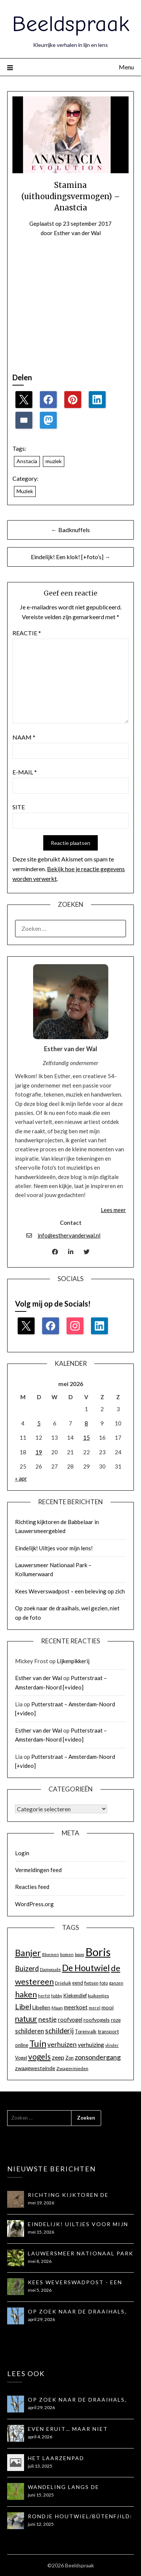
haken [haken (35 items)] (26, 1994)
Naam (23, 737)
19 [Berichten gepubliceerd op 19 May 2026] (38, 1452)
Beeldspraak (70, 24)
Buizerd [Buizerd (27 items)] (27, 1968)
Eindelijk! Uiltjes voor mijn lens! (54, 1548)
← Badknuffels (70, 529)
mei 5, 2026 (40, 2290)
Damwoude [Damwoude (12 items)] (50, 1969)
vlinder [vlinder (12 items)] (112, 2045)
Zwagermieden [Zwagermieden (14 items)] (72, 2068)
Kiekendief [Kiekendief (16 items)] (75, 1995)
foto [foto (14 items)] (104, 1983)
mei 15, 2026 (41, 2232)
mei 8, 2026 (40, 2261)
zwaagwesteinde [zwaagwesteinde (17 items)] (35, 2068)
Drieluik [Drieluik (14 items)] (63, 1983)
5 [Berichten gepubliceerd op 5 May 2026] (39, 1423)
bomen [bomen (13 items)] (67, 1954)
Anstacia (27, 461)
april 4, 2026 (40, 2436)
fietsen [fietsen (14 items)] (91, 1983)
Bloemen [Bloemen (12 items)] (50, 1954)
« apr (21, 1478)
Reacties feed (32, 1886)
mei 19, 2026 (41, 2202)
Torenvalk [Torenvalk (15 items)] (86, 2031)
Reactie (26, 632)
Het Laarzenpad (56, 2458)
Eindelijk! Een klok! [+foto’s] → (71, 556)
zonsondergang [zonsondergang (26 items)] (98, 2057)
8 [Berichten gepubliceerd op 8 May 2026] (86, 1423)
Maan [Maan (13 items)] (57, 2007)
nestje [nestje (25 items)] (47, 2019)
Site (18, 806)
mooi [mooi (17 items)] (108, 2007)
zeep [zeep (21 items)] (58, 2057)
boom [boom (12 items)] (79, 1954)
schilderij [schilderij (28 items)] (59, 2030)
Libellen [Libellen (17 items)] (41, 2007)
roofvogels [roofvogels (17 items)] (96, 2019)
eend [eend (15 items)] (77, 1983)
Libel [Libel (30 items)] (23, 2006)
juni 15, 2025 (41, 2495)
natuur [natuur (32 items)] (26, 2018)
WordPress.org (34, 1904)
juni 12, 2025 (41, 2524)
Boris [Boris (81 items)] (98, 1951)
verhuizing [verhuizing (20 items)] (91, 2044)
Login (22, 1853)
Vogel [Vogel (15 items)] (21, 2058)
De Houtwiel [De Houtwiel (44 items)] (86, 1967)
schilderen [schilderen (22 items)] (29, 2031)
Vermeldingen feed (38, 1869)
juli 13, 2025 (40, 2466)
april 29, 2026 (41, 2319)
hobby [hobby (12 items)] (56, 1995)
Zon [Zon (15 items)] (69, 2058)
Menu (126, 67)
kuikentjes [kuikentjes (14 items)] (98, 1995)
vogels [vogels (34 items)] (39, 2056)
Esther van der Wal (77, 233)
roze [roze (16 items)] (116, 2020)
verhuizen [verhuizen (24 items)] (62, 2044)
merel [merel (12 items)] (94, 2007)
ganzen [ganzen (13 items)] (116, 1982)
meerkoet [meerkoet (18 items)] (76, 2007)
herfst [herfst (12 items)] (44, 1995)
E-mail (24, 772)
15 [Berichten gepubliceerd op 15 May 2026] (86, 1437)
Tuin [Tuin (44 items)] (37, 2043)
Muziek (25, 491)
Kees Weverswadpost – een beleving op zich (70, 1591)
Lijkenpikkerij (73, 1661)
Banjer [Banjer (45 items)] (28, 1952)
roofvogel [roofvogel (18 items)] (70, 2019)
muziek (53, 461)
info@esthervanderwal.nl (69, 1235)
